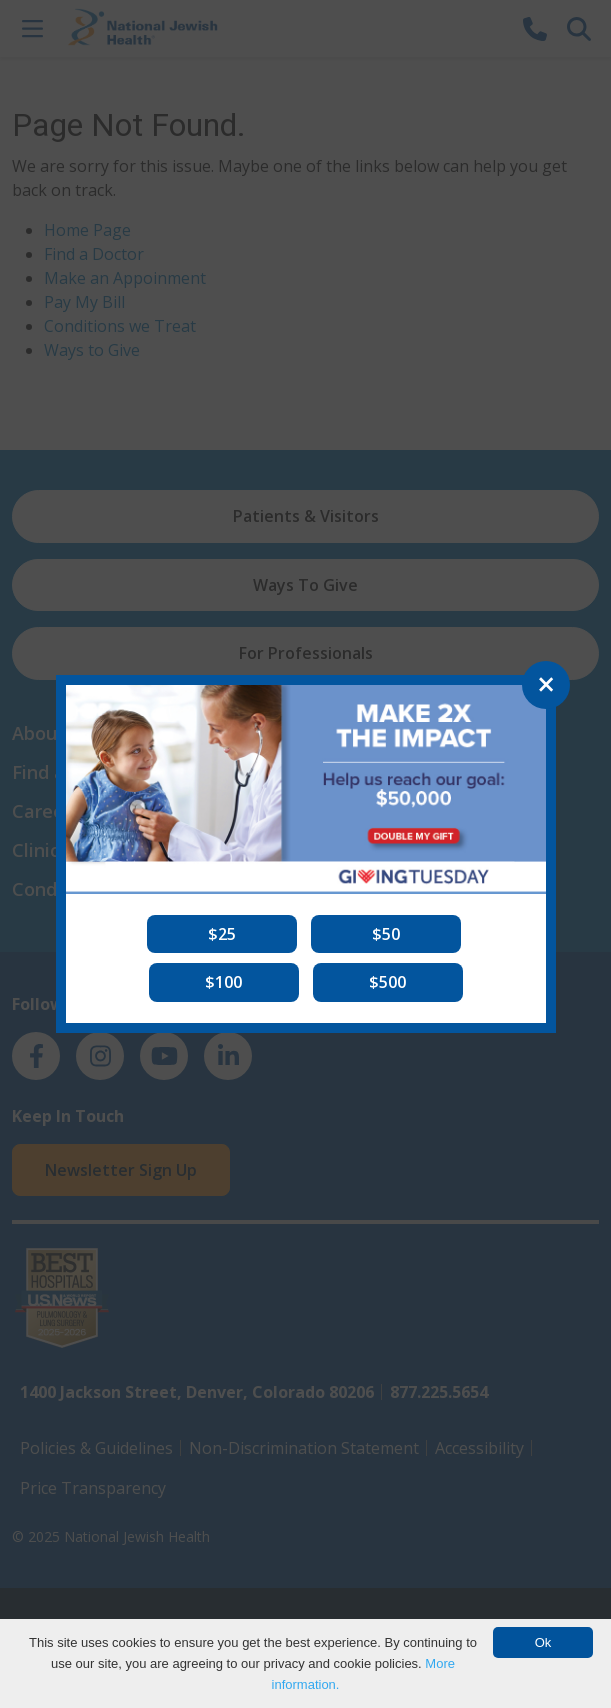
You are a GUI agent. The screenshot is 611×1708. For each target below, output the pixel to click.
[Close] (546, 685)
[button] (222, 934)
